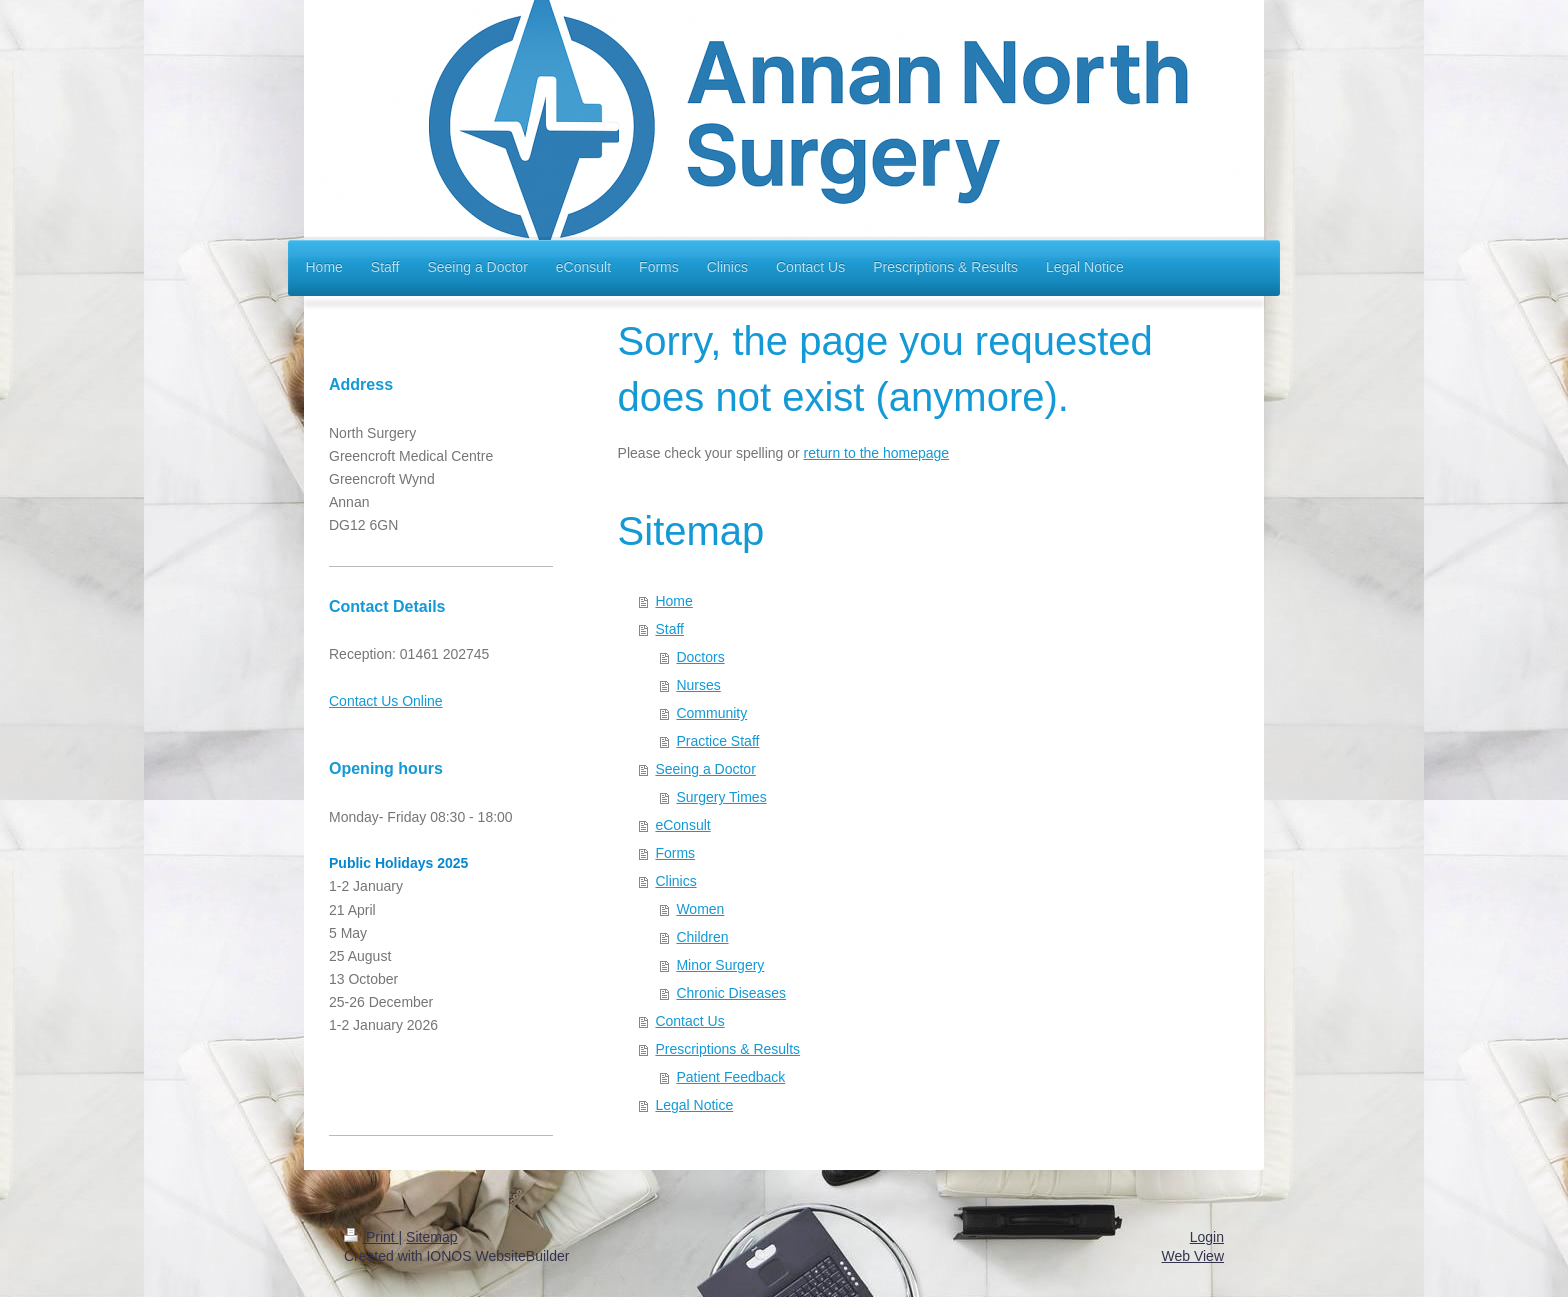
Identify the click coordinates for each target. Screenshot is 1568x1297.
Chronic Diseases (731, 993)
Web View (1192, 1256)
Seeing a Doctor (705, 769)
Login (1207, 1237)
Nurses (698, 685)
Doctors (700, 657)
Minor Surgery (720, 965)
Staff (669, 629)
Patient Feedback (730, 1077)
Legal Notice (694, 1105)
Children (702, 937)
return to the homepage (877, 453)
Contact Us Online (386, 701)
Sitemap (431, 1237)
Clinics (675, 881)
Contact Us (689, 1021)
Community (711, 713)
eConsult (682, 825)
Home (673, 601)
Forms (675, 853)
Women (700, 909)
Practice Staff (717, 741)
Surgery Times (721, 797)
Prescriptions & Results (727, 1049)
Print (371, 1237)
